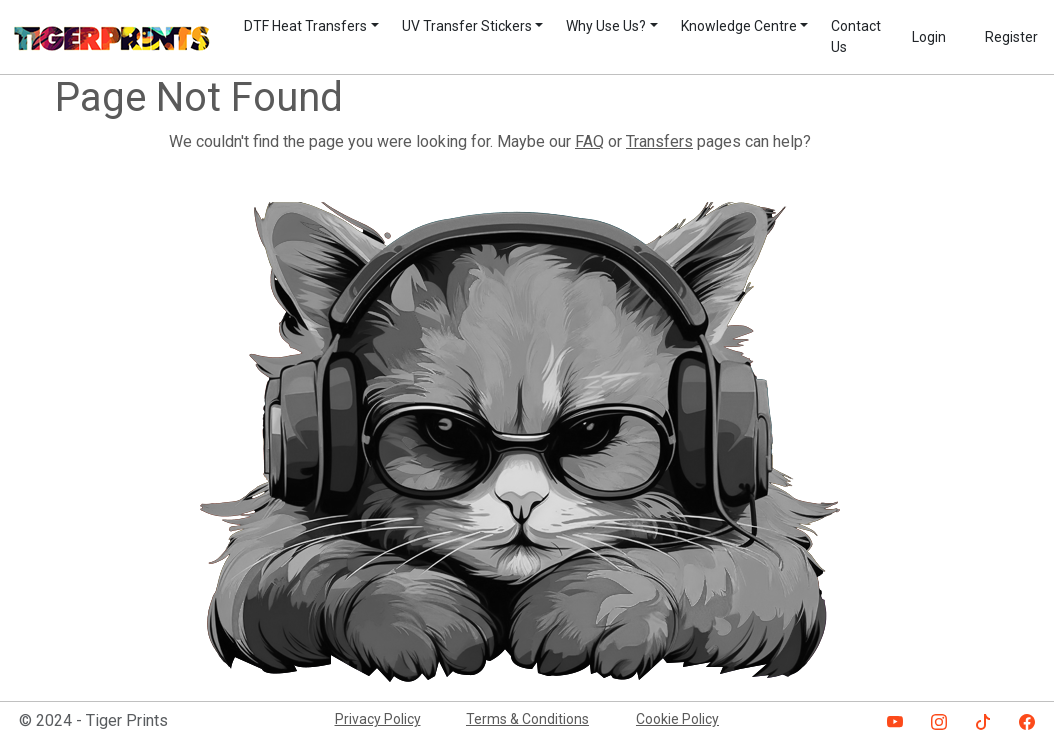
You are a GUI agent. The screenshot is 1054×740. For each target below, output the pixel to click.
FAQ (589, 141)
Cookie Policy (677, 719)
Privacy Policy (378, 719)
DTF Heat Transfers (305, 26)
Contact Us (856, 36)
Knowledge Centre (739, 26)
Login (929, 37)
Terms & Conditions (527, 719)
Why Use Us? (606, 26)
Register (1011, 37)
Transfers (659, 141)
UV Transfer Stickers (467, 26)
